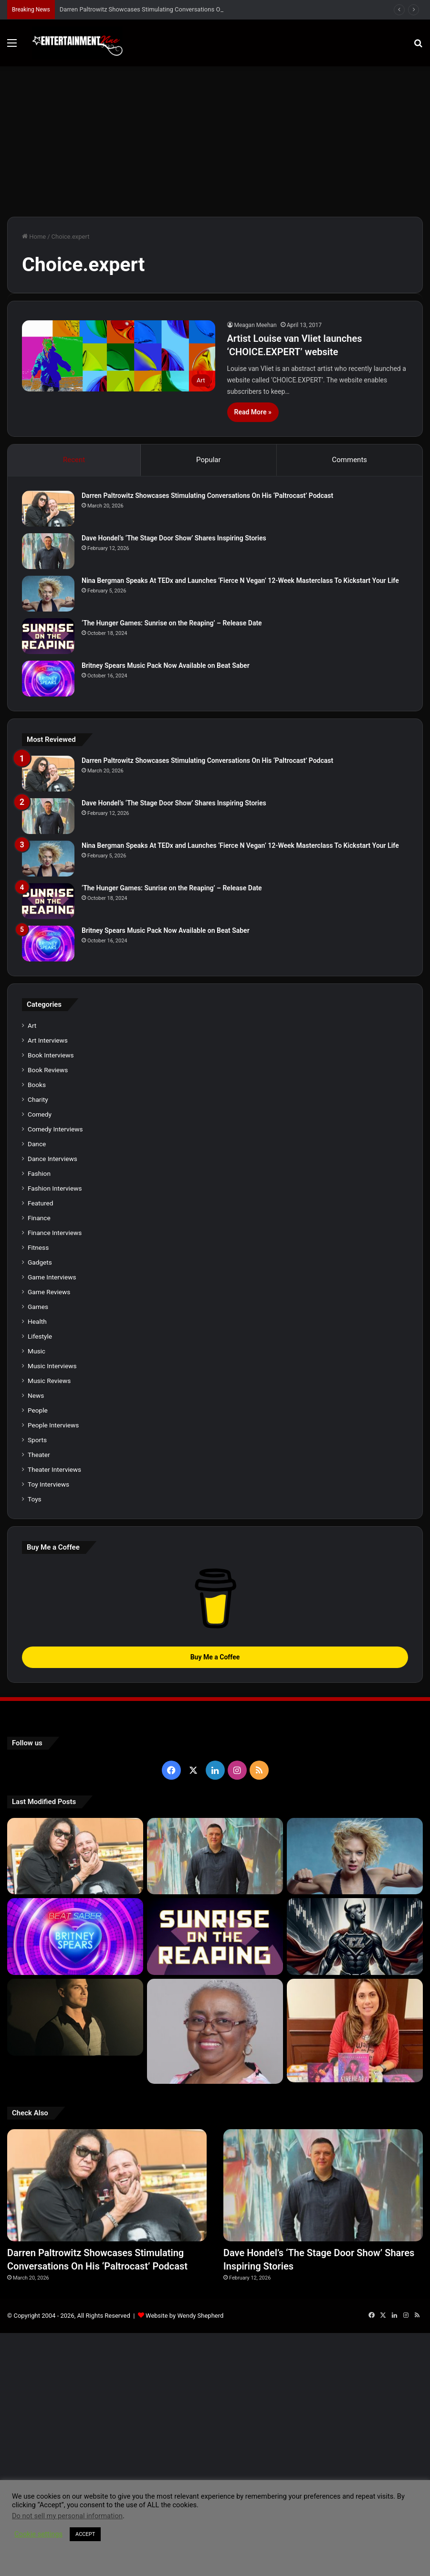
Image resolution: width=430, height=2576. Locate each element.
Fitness (38, 1247)
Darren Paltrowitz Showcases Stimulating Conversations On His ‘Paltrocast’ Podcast (207, 495)
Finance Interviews (55, 1232)
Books (37, 1084)
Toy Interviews (48, 1484)
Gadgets (40, 1262)
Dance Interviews (52, 1158)
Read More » (253, 412)
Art (32, 1025)
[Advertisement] (215, 138)
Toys (35, 1499)
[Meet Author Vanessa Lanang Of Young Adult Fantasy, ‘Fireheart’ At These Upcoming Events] (355, 2030)
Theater (39, 1454)
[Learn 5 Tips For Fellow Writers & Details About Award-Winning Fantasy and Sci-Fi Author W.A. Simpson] (215, 2031)
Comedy (40, 1114)
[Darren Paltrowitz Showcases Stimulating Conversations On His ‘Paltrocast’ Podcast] (48, 509)
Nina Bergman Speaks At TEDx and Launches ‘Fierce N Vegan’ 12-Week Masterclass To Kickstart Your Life (240, 580)
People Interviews (53, 1425)
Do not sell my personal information (67, 2516)
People (38, 1410)
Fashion (39, 1173)
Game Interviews (52, 1277)
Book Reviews (48, 1070)
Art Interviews (48, 1040)
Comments (349, 459)
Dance (37, 1144)
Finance (39, 1218)
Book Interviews (50, 1055)
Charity (38, 1099)
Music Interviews (52, 1366)
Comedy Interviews (55, 1129)
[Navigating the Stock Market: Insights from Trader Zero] (355, 1936)
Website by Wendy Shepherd (184, 2308)
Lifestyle (40, 1336)
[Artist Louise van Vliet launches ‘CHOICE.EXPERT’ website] (118, 355)
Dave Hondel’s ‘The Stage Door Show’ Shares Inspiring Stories (174, 538)
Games (38, 1306)
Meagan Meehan (255, 325)
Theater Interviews (54, 1469)
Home (34, 236)
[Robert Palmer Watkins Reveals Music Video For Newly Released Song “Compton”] (75, 2017)
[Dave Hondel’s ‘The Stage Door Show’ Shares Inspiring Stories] (48, 551)
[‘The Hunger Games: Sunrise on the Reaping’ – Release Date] (48, 636)
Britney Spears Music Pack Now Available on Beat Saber (166, 665)
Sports (37, 1440)
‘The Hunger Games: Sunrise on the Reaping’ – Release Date (172, 623)
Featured (40, 1203)
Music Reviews (49, 1380)
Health (37, 1321)
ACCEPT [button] (85, 2534)
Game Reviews (49, 1292)
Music (36, 1351)
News (36, 1395)
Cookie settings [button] (38, 2534)
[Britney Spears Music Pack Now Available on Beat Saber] (48, 679)
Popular (208, 459)
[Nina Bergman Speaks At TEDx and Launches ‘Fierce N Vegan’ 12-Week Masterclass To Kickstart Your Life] (48, 594)
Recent (74, 459)
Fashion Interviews (55, 1188)
